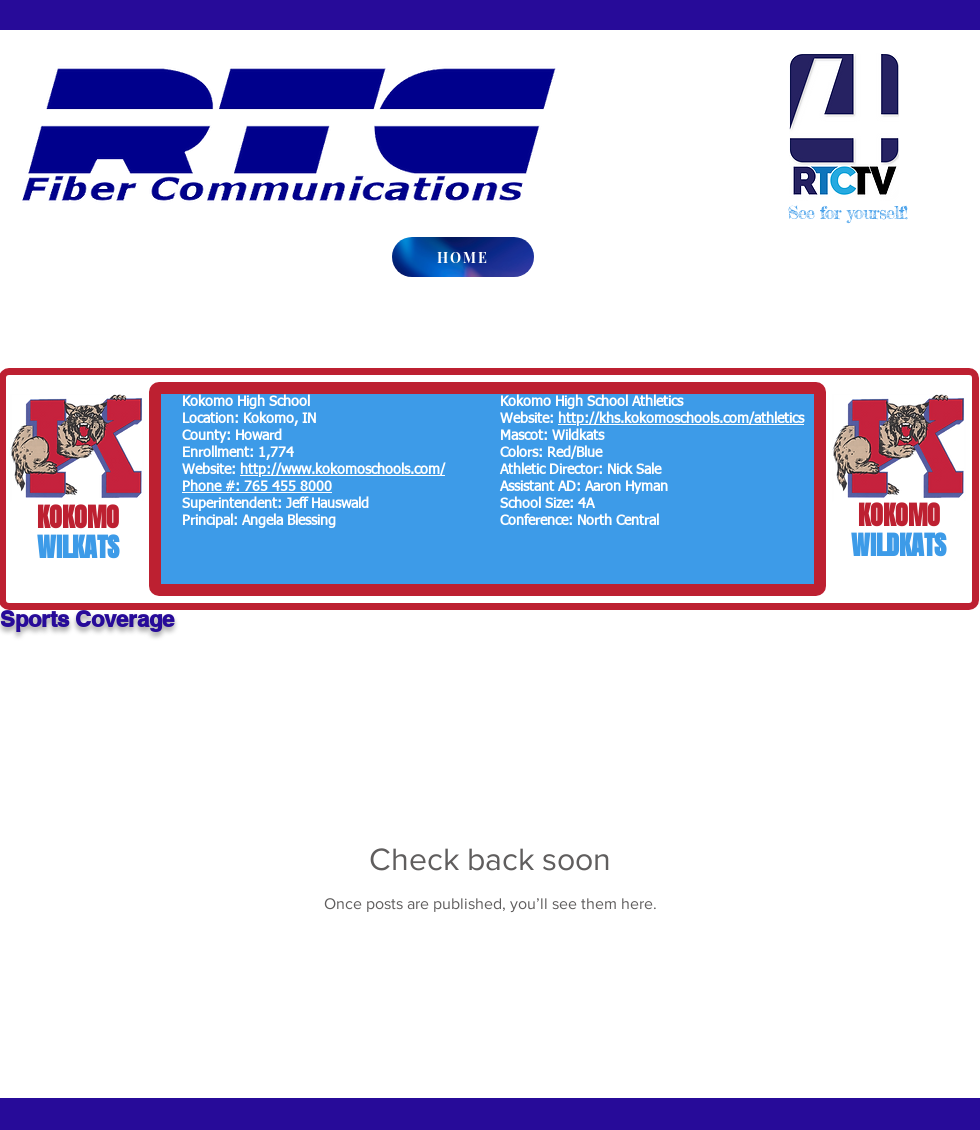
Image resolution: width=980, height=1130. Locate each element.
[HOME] (463, 257)
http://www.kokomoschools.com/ (342, 470)
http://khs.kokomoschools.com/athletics (681, 419)
